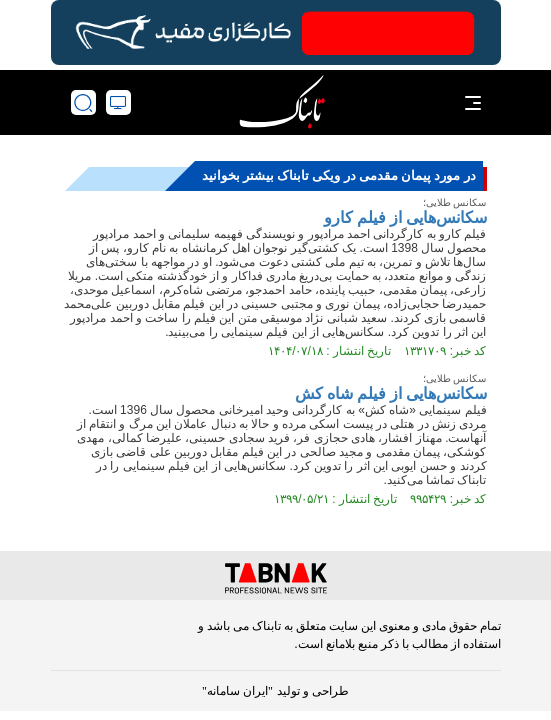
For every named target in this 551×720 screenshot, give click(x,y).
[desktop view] (118, 102)
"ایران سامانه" (237, 691)
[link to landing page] (282, 102)
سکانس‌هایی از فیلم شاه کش (391, 393)
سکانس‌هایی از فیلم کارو (405, 217)
